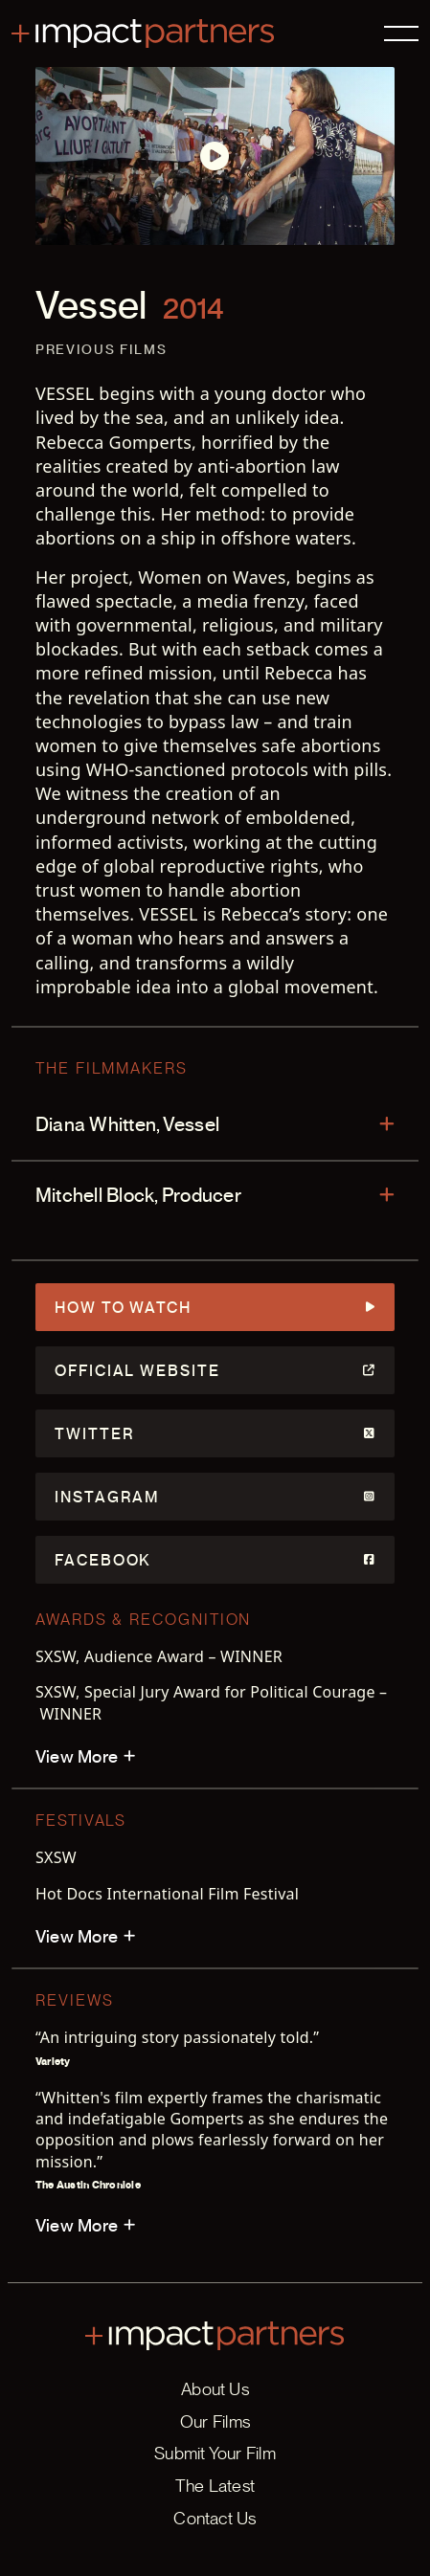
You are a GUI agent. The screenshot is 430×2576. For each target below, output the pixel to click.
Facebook (215, 1560)
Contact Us (214, 2518)
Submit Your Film (215, 2453)
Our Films (215, 2421)
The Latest (215, 2486)
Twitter (215, 1433)
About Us (215, 2389)
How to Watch (215, 1307)
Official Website (215, 1370)
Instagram (215, 1497)
